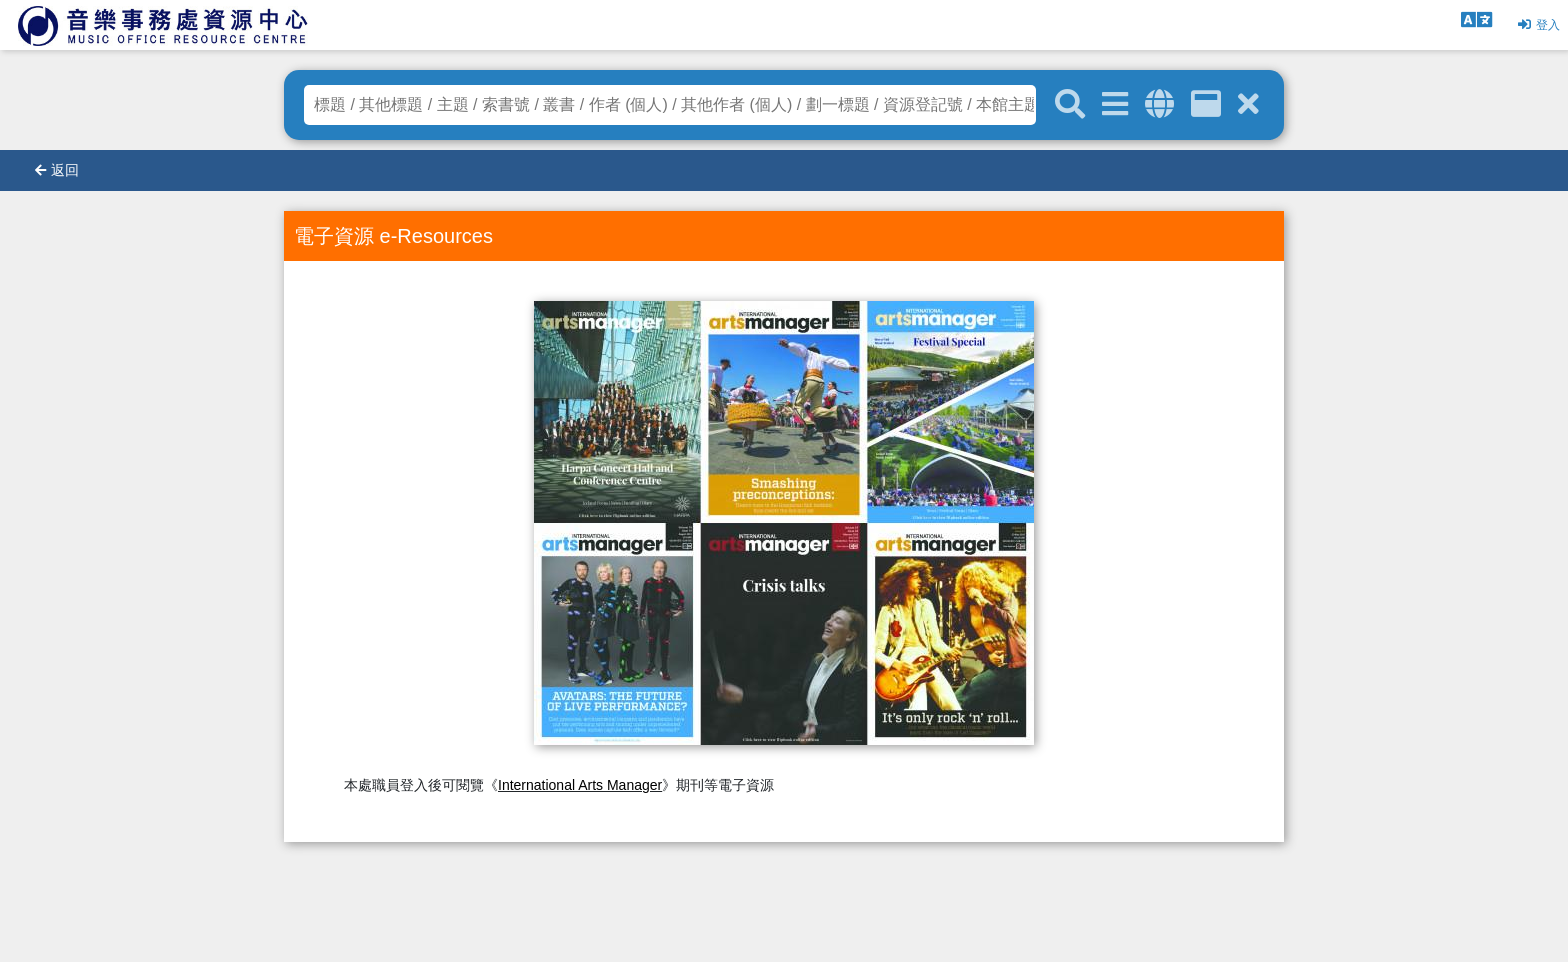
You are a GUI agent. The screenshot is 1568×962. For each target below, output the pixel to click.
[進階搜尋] (1115, 104)
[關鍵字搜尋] (1070, 105)
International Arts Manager (580, 785)
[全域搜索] (1159, 104)
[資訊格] (1206, 104)
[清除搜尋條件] (1248, 104)
